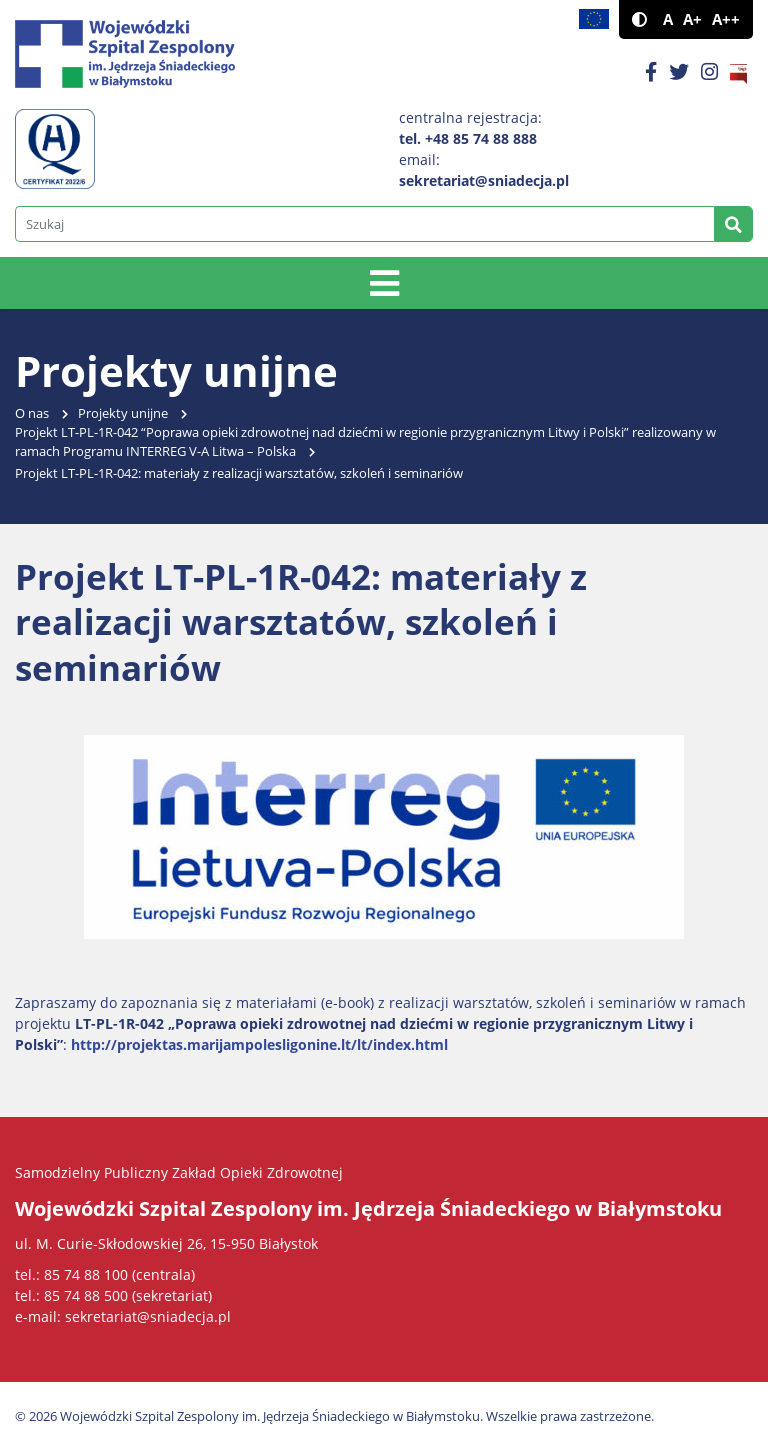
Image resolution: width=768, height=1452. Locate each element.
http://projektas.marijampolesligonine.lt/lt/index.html (259, 1044)
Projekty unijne (123, 413)
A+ (692, 19)
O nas (32, 413)
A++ (726, 19)
